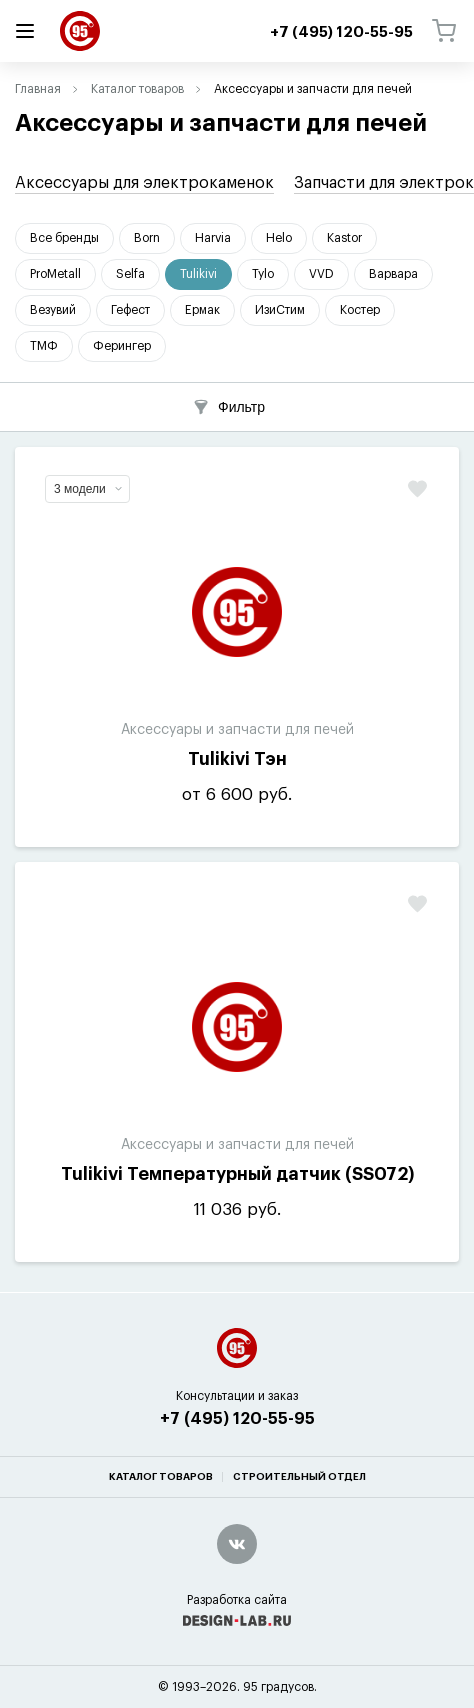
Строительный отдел (299, 1477)
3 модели (88, 489)
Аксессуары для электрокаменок (144, 183)
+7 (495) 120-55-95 (237, 1419)
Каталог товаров (137, 89)
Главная (38, 89)
